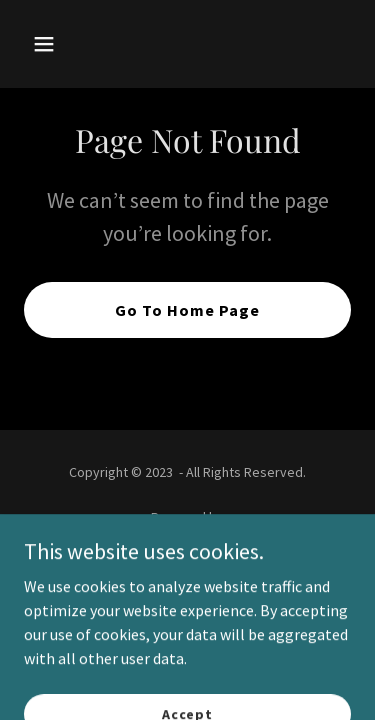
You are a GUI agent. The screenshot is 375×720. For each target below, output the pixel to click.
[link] (187, 542)
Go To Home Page (187, 310)
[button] (61, 44)
